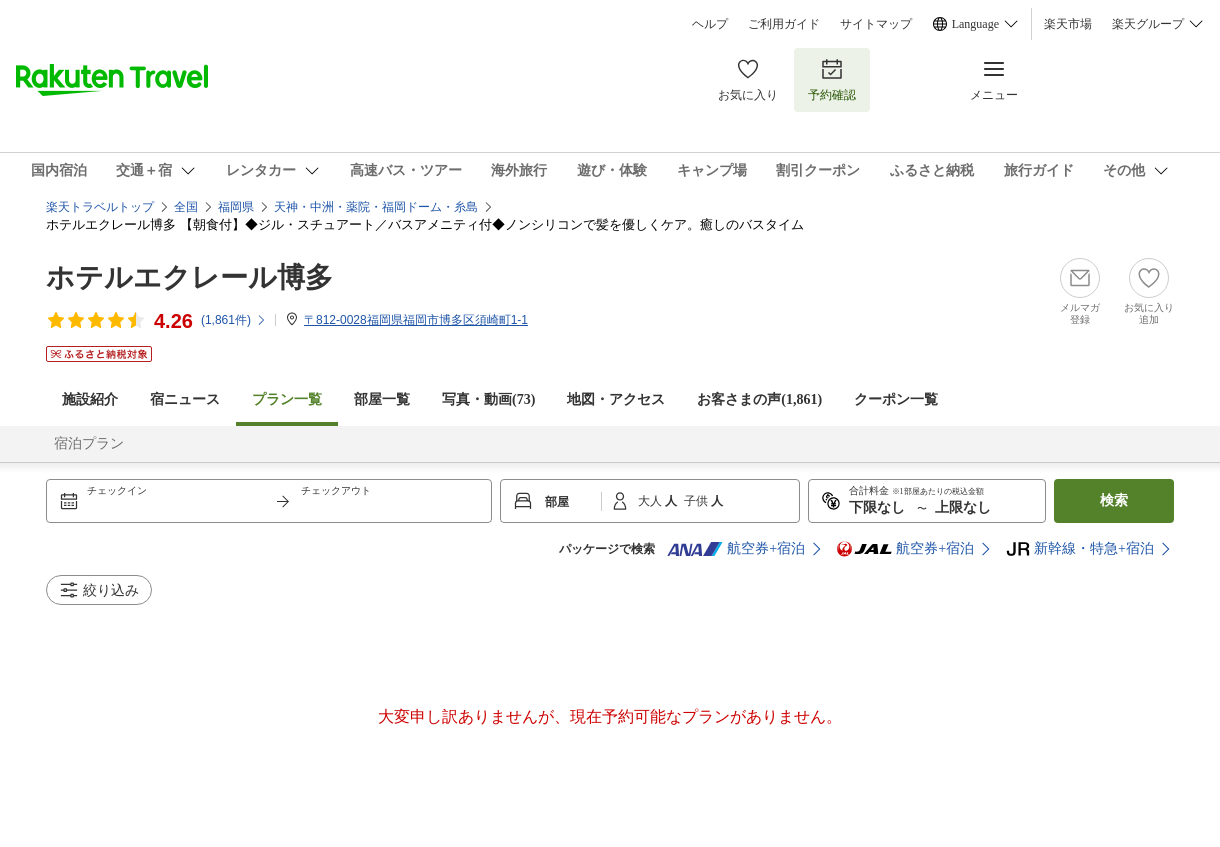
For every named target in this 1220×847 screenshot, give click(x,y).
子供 (697, 501)
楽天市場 (1068, 24)
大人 (651, 501)
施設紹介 (90, 399)
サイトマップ (876, 24)
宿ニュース (185, 399)
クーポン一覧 (896, 399)
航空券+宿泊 (736, 549)
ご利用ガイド (784, 24)
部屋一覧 (382, 399)
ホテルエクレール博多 (189, 277)
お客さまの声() (759, 399)
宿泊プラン (89, 443)
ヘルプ (710, 24)
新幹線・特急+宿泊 (1080, 549)
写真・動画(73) (488, 399)
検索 (1114, 500)
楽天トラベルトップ (100, 207)
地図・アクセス (616, 399)
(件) (234, 320)
